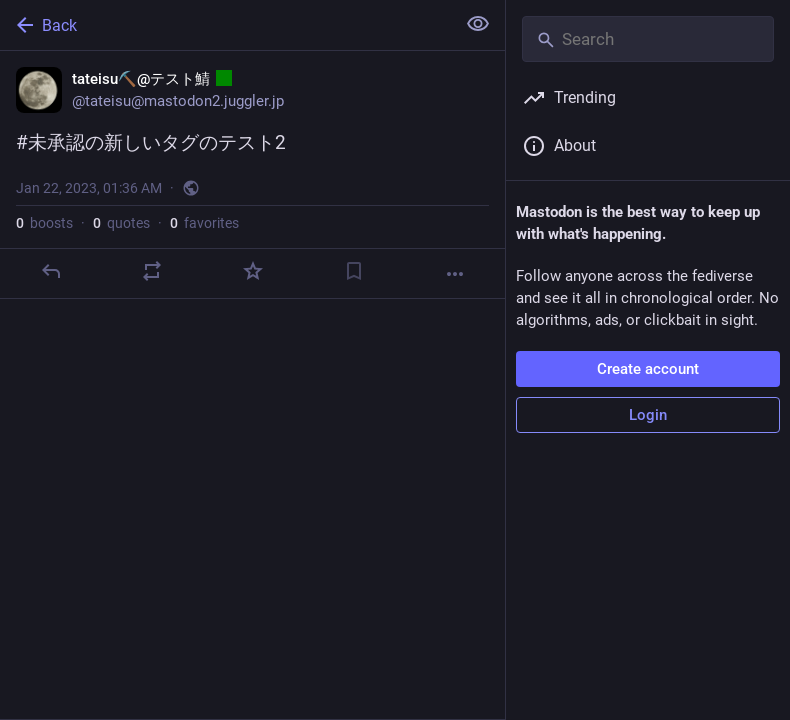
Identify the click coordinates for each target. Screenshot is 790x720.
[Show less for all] (478, 24)
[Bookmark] (354, 271)
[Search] (648, 39)
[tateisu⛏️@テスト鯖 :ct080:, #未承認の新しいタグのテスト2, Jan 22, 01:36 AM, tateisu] (252, 175)
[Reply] (51, 271)
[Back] (225, 25)
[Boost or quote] (152, 271)
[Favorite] (253, 271)
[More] (455, 274)
